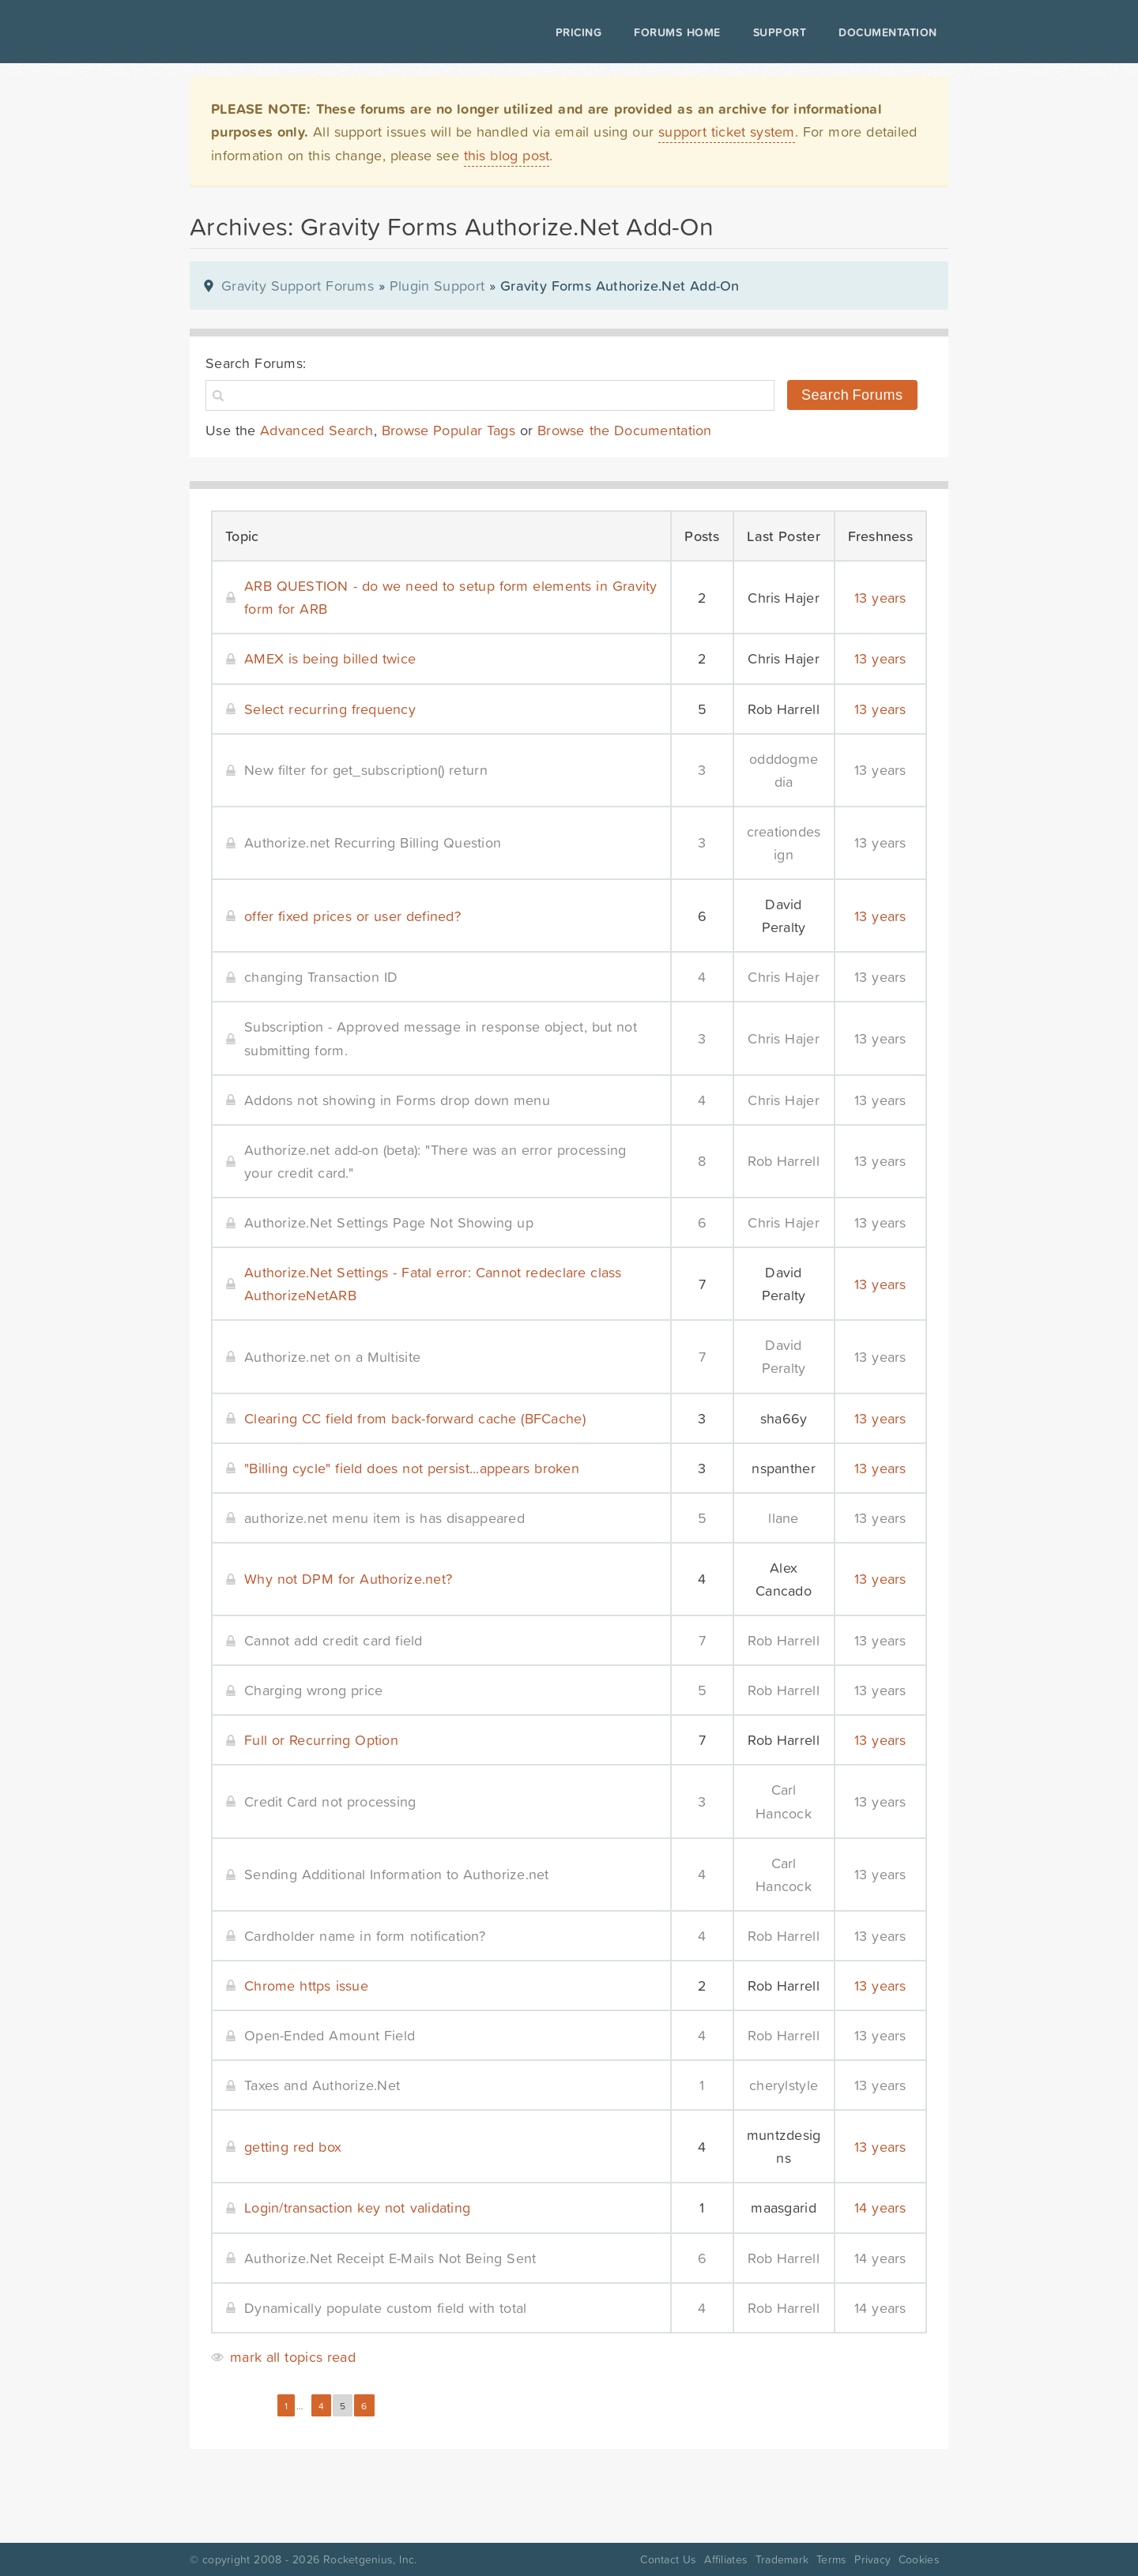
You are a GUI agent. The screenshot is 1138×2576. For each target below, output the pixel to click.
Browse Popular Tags (448, 430)
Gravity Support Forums (297, 285)
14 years (880, 2207)
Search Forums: (255, 363)
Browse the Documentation (624, 430)
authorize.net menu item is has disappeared (384, 1518)
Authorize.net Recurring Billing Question (372, 842)
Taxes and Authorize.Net (322, 2085)
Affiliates (726, 2559)
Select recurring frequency (330, 709)
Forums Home (677, 32)
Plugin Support (437, 285)
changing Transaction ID (321, 976)
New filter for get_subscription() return (366, 769)
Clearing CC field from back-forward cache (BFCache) (415, 1418)
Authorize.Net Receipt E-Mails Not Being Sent (390, 2258)
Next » (396, 2406)
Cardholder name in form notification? (364, 1935)
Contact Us (668, 2559)
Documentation (887, 32)
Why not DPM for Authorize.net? (348, 1578)
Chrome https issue (306, 1985)
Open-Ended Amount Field (329, 2035)
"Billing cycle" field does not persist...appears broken (411, 1468)
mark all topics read (293, 2356)
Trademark (782, 2559)
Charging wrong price (313, 1690)
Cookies (919, 2559)
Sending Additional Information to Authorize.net (396, 1874)
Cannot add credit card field (333, 1640)
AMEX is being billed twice (330, 658)
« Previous (240, 2406)
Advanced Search (317, 430)
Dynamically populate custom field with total (385, 2307)
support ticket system (726, 131)
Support (780, 32)
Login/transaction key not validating (357, 2207)
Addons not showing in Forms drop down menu (397, 1100)
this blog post (507, 155)
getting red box (292, 2146)
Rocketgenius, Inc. (369, 2559)
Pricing (579, 32)
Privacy (872, 2559)
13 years (880, 597)
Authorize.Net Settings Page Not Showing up (388, 1222)
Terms (831, 2559)
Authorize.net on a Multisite (332, 1356)
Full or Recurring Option (321, 1740)
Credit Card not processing (330, 1801)
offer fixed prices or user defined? (352, 916)
